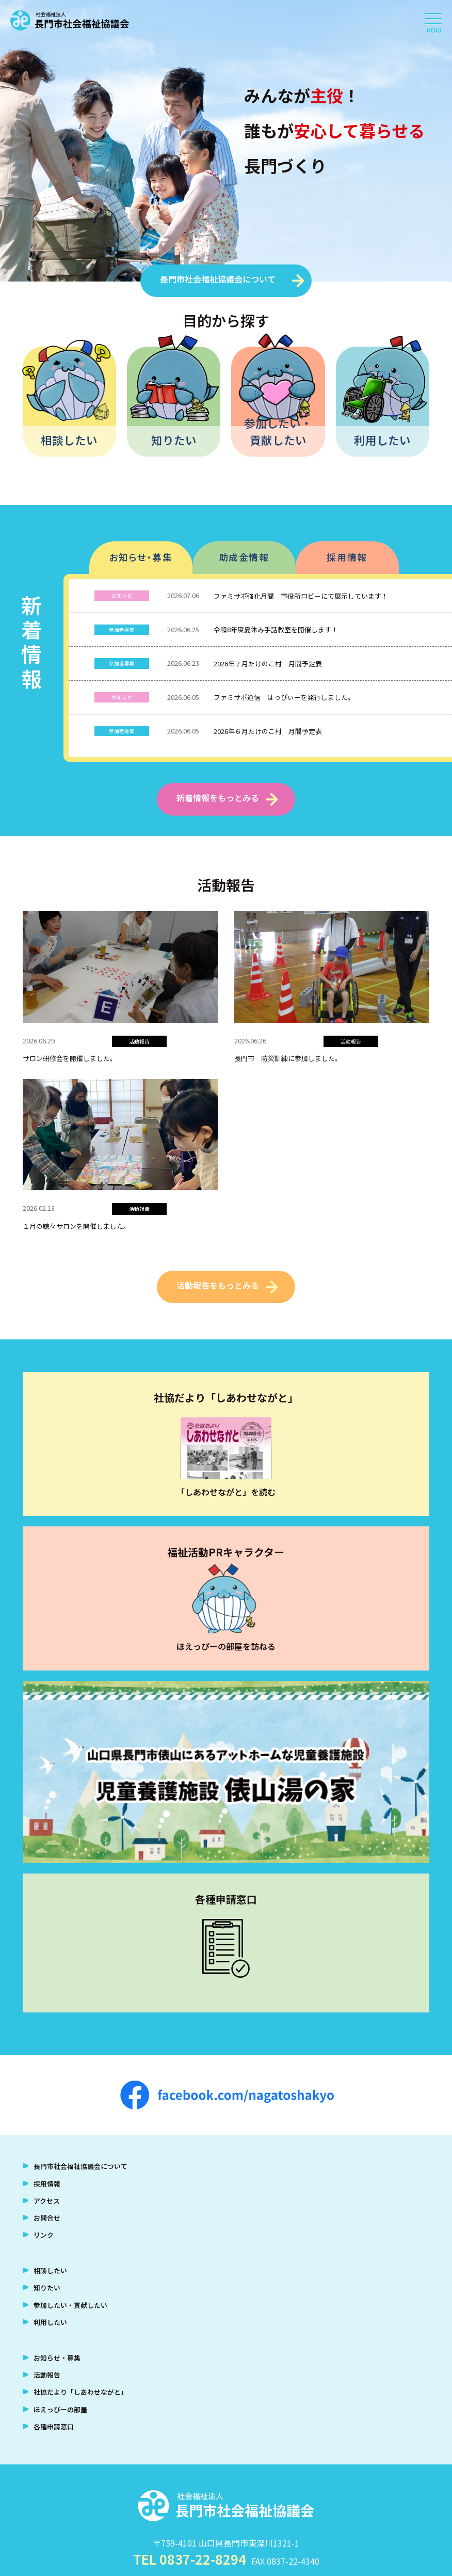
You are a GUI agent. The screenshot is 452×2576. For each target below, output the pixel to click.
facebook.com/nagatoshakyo (227, 2095)
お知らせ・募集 (140, 557)
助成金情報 (244, 557)
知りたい (174, 440)
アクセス (47, 2201)
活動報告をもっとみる (217, 1285)
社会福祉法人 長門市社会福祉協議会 (69, 20)
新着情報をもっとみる (217, 797)
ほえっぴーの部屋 (60, 2409)
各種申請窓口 (54, 2426)
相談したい (69, 440)
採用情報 (347, 557)
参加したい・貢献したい (278, 431)
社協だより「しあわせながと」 (80, 2392)
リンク (44, 2235)
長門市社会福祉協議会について (218, 279)
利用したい (382, 440)
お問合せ (47, 2218)
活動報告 (47, 2375)
